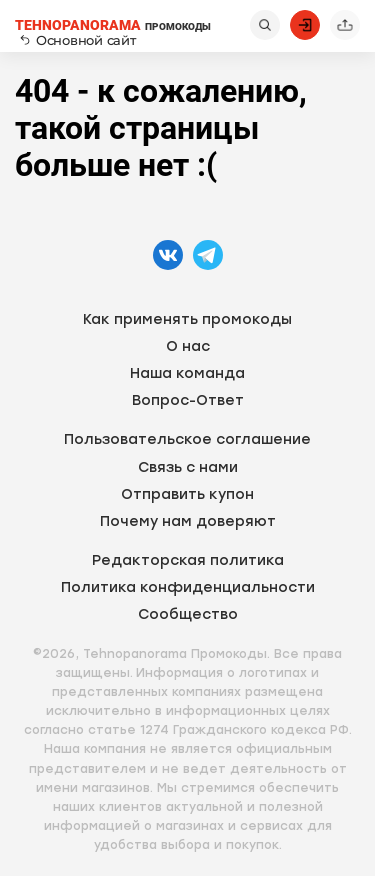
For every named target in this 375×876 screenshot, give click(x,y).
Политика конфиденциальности (188, 587)
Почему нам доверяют (188, 521)
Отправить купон (187, 494)
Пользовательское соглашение (187, 439)
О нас (188, 346)
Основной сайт (78, 40)
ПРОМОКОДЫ (113, 25)
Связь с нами (188, 467)
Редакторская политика (188, 560)
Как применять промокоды (187, 319)
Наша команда (187, 373)
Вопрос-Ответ (188, 400)
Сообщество (188, 614)
